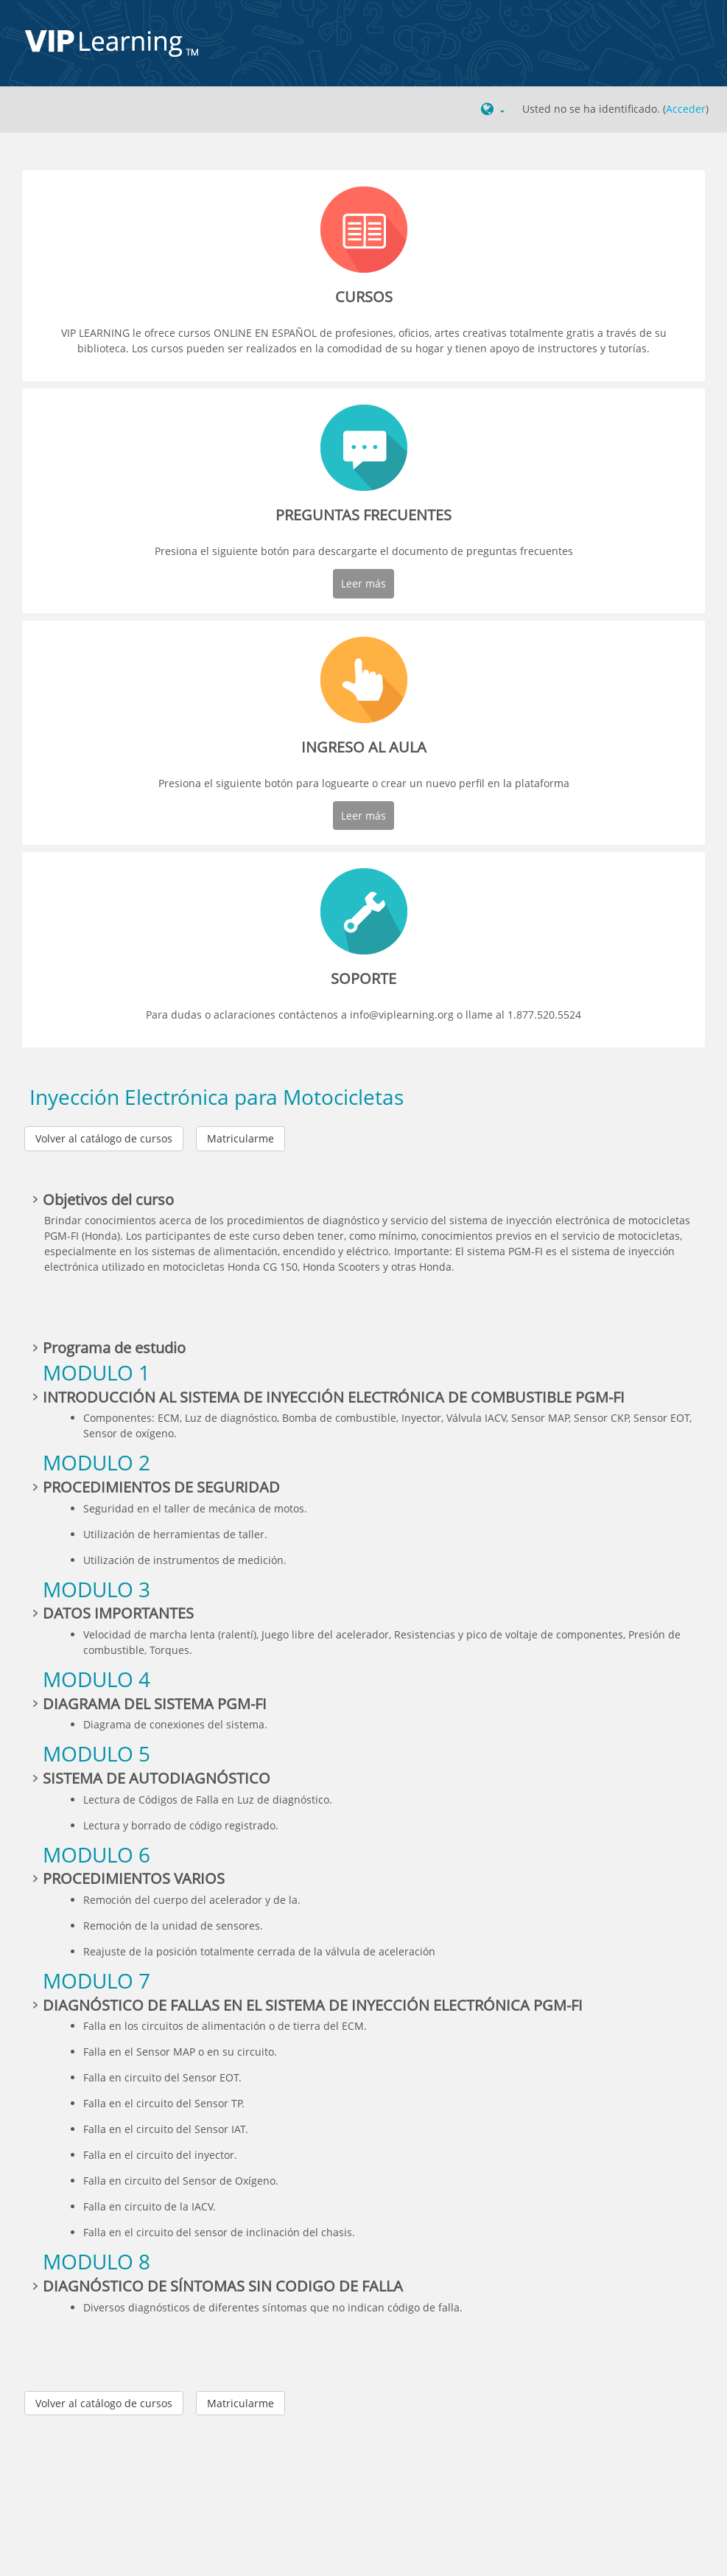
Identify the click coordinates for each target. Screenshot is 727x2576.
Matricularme (240, 1138)
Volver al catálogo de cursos (103, 1138)
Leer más (363, 583)
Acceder (686, 109)
